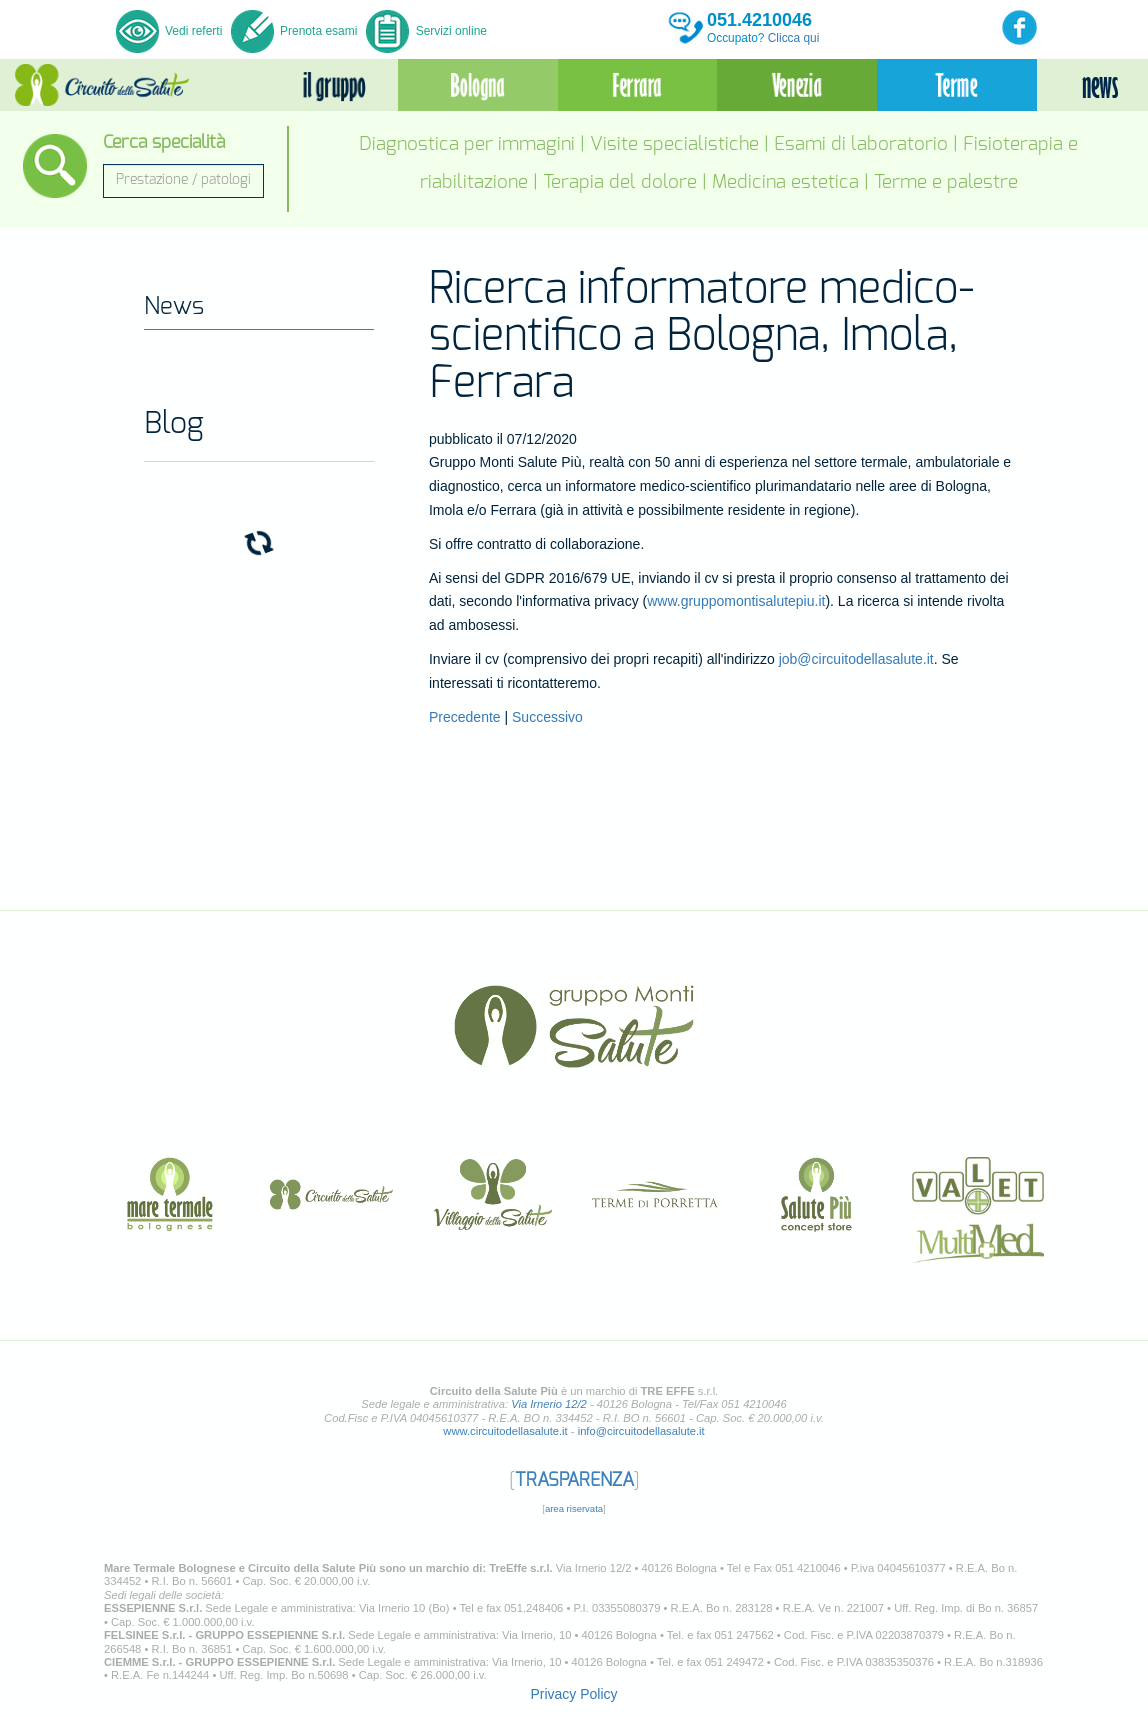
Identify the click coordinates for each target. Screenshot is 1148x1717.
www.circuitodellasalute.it (505, 1431)
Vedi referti (171, 31)
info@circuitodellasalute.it (641, 1431)
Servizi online (426, 31)
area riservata (574, 1508)
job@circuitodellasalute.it (856, 659)
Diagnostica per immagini (467, 144)
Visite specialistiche (674, 144)
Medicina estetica (785, 182)
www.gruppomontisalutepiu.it (736, 601)
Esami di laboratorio (861, 144)
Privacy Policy (573, 1694)
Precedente (465, 717)
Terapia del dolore (620, 182)
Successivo (547, 717)
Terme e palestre (946, 182)
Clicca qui (794, 38)
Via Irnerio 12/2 (549, 1404)
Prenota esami (294, 31)
